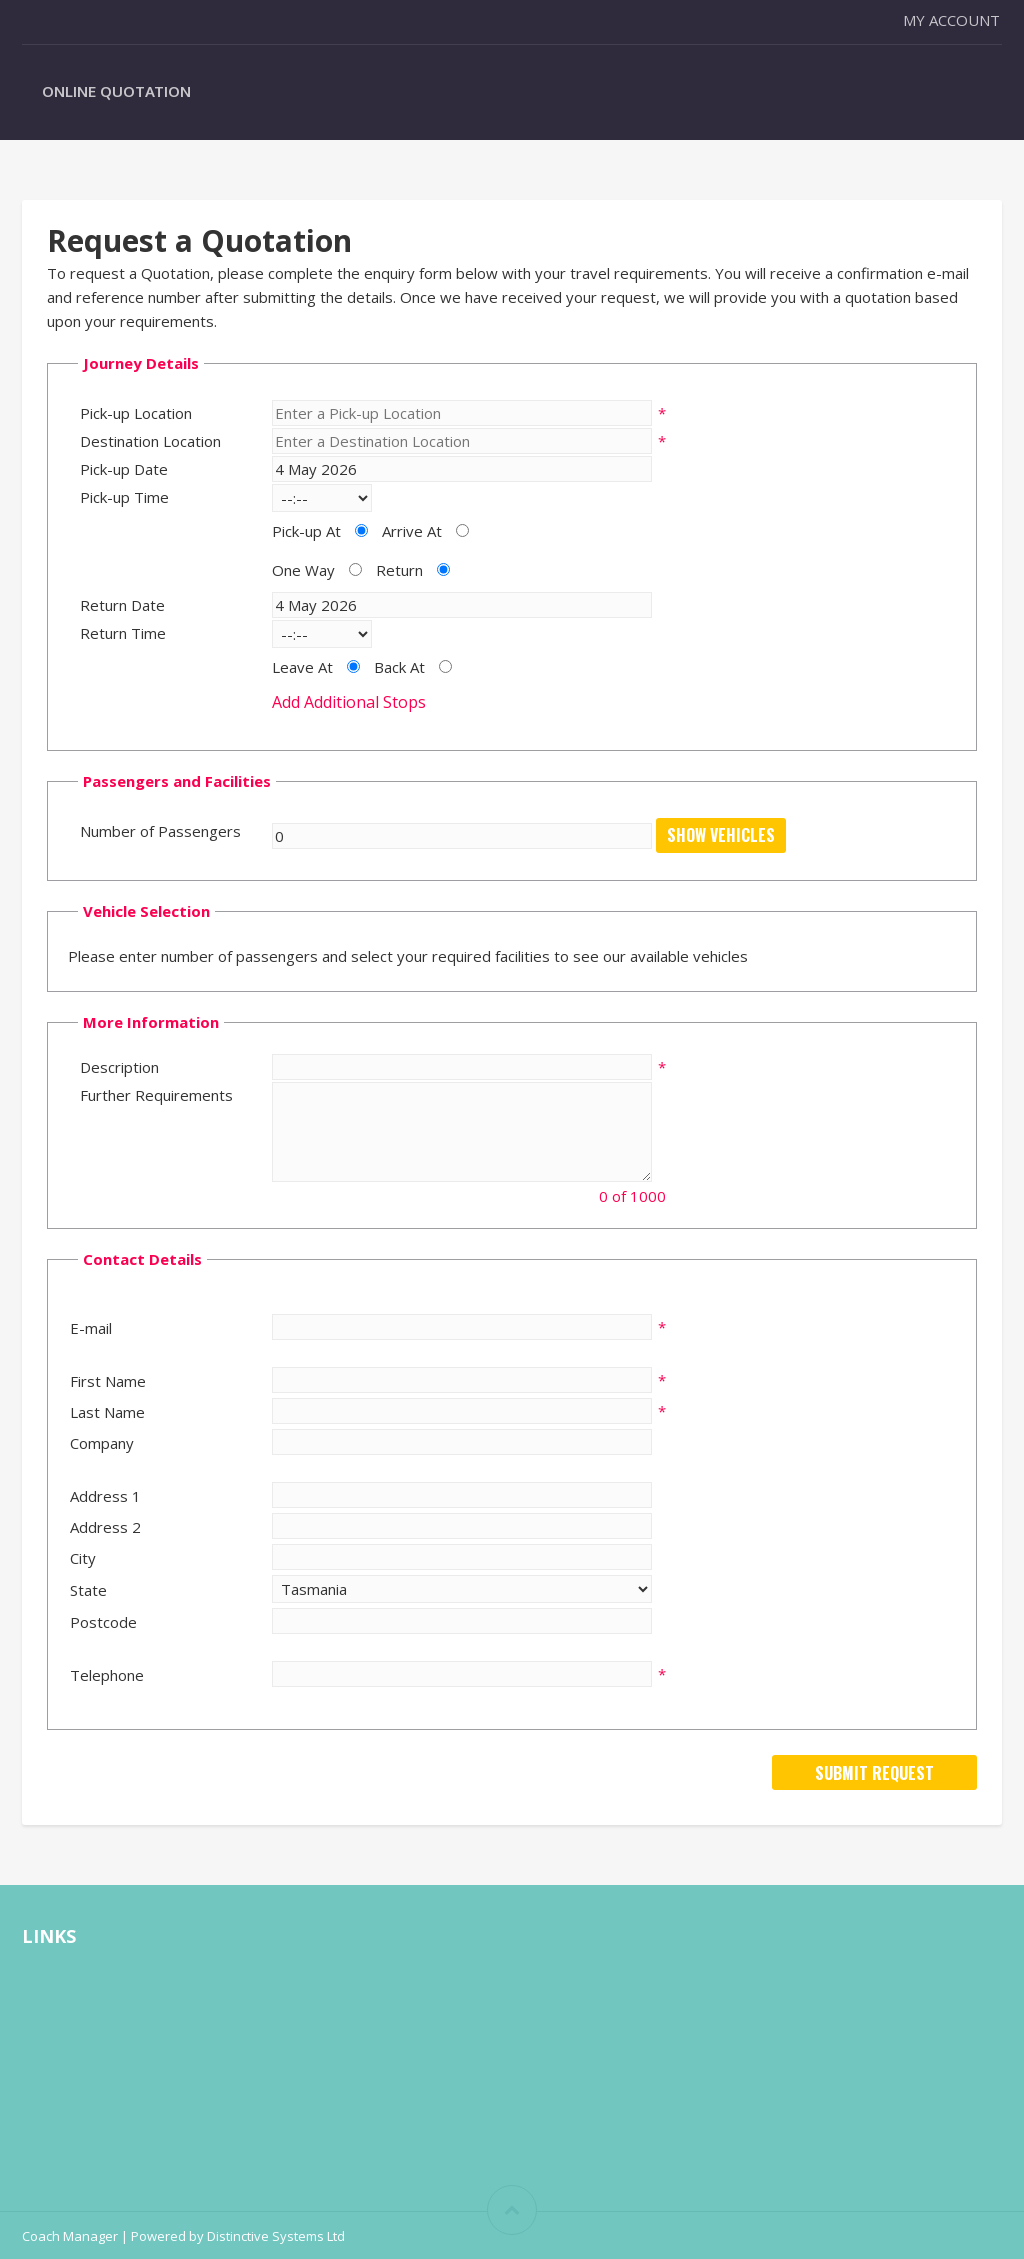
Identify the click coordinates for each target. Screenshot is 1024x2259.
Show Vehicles (721, 835)
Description (119, 1067)
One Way (303, 570)
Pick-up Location (136, 413)
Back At (399, 667)
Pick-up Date (124, 469)
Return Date (122, 605)
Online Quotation (116, 91)
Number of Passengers (160, 831)
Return (399, 570)
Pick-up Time (124, 497)
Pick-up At (306, 531)
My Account (951, 20)
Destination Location (150, 441)
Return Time (123, 633)
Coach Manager (70, 2236)
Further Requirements (156, 1095)
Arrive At (412, 531)
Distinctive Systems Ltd (276, 2236)
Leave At (302, 667)
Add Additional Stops (349, 702)
